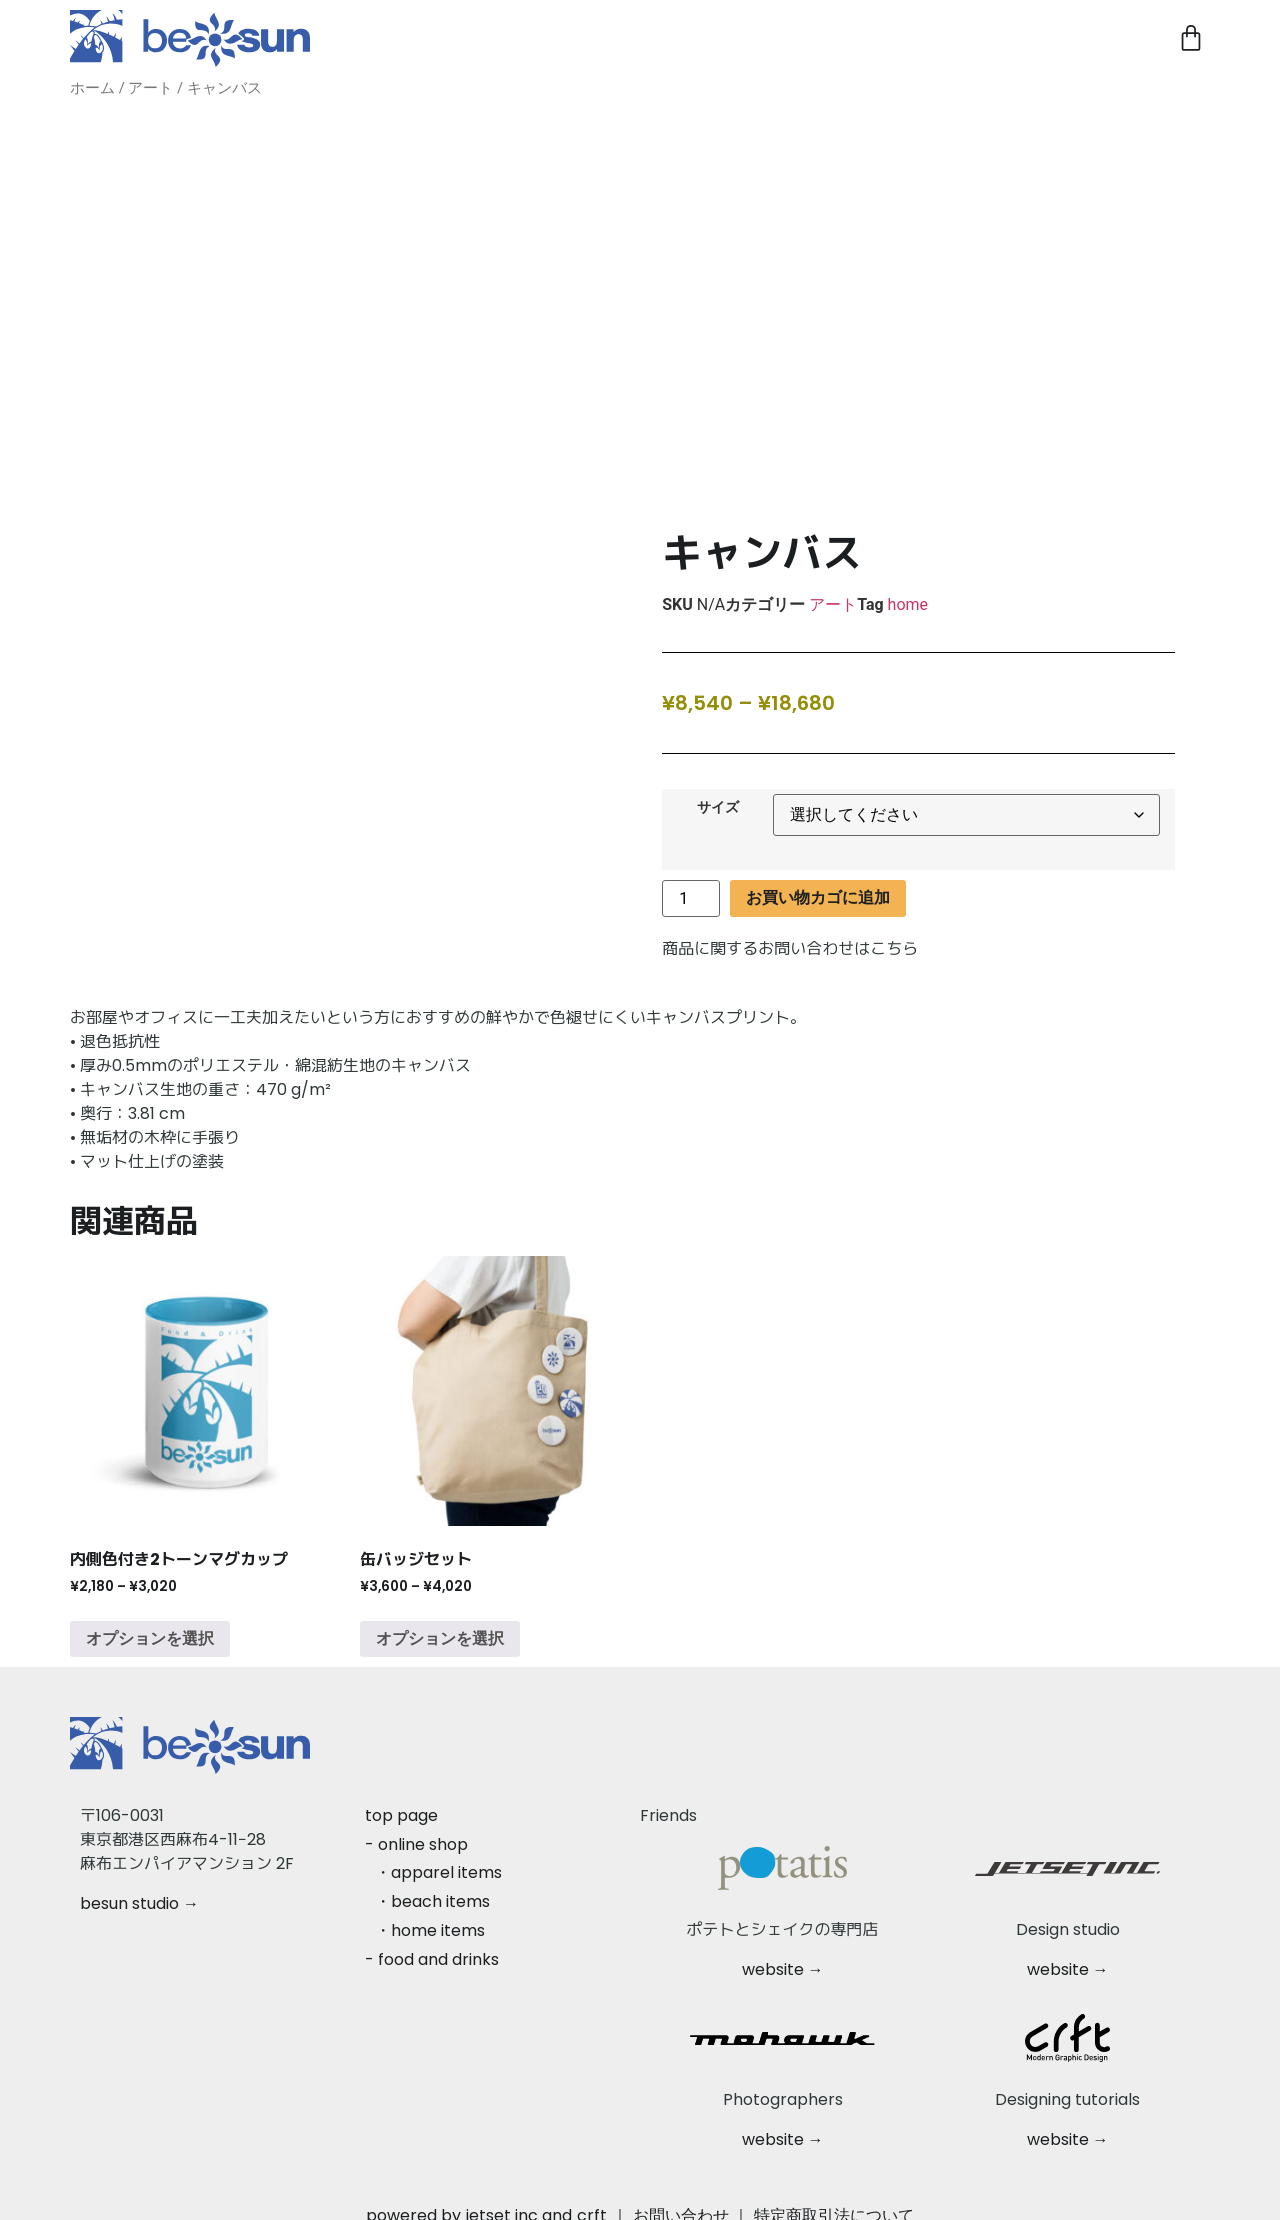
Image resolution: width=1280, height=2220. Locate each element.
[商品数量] (691, 884)
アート (150, 88)
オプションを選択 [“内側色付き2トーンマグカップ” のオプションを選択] (150, 1624)
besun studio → (139, 1889)
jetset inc (502, 2201)
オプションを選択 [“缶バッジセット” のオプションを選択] (440, 1624)
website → (783, 1955)
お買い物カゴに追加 (818, 883)
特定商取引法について (834, 2201)
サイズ (718, 794)
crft (592, 2201)
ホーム (92, 88)
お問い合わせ (681, 2201)
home (908, 590)
